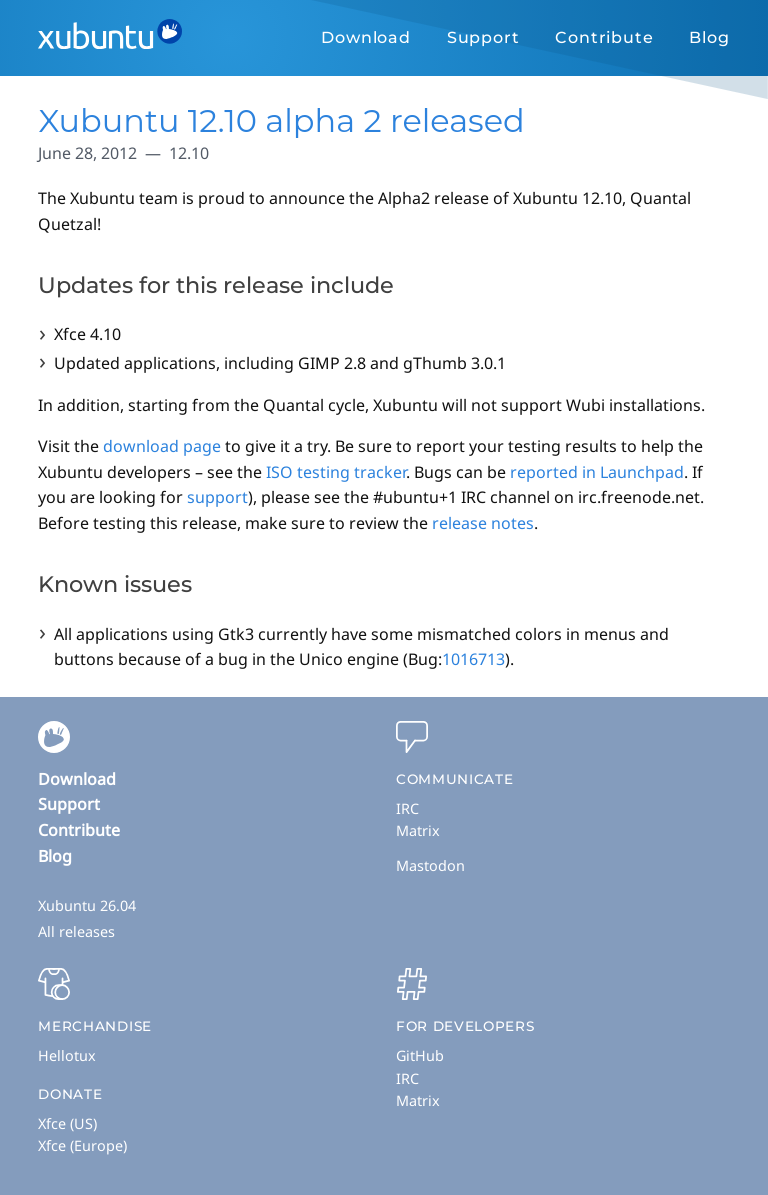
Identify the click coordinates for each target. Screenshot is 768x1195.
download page (162, 446)
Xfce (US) (67, 1123)
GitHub (420, 1055)
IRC (407, 808)
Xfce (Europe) (82, 1145)
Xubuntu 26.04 (87, 905)
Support (483, 37)
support (217, 497)
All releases (76, 931)
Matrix (418, 830)
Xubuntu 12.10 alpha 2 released (281, 120)
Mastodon (430, 865)
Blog (709, 37)
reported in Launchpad (597, 472)
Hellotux (67, 1055)
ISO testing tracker (336, 472)
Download (365, 37)
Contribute (604, 37)
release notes (483, 523)
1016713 (473, 659)
